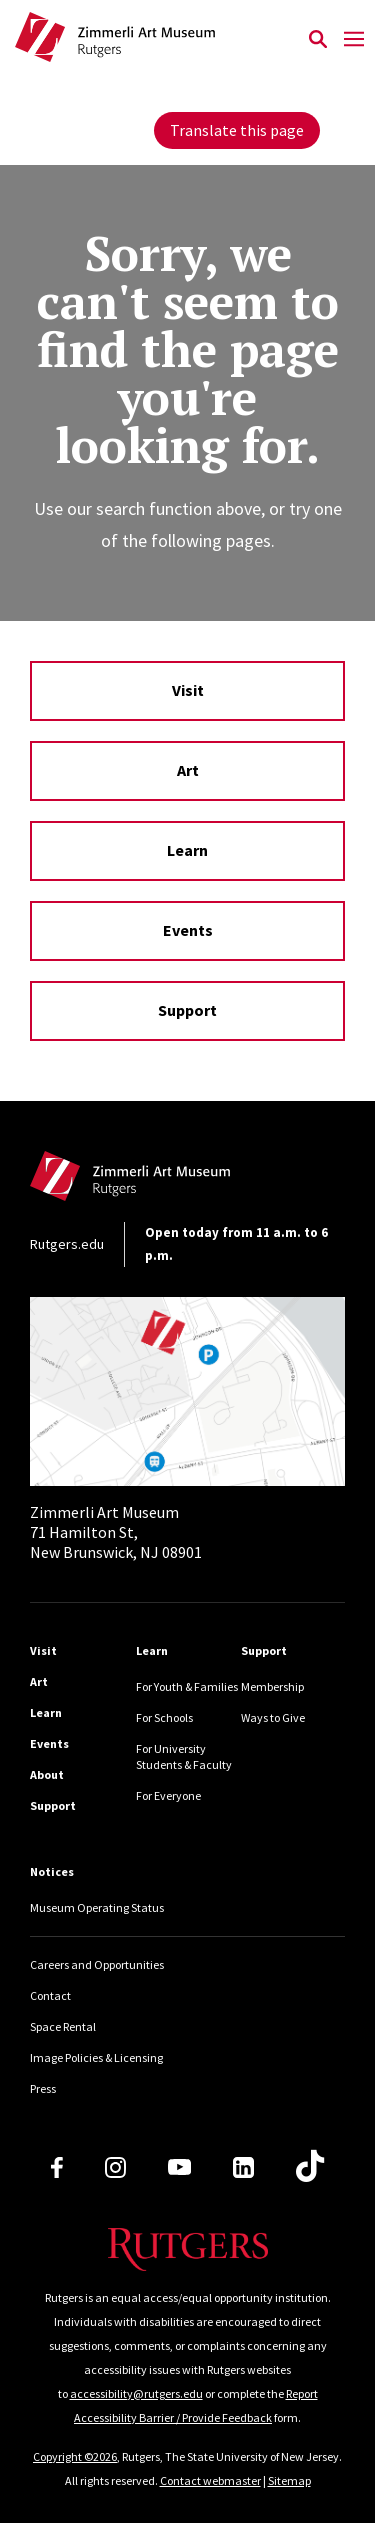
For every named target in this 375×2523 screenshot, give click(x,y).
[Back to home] (165, 1181)
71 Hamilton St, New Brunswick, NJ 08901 (116, 1532)
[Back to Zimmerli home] (157, 40)
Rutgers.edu (67, 1244)
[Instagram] (115, 2167)
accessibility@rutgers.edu (136, 2393)
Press (43, 2088)
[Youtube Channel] (179, 2167)
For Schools (164, 1717)
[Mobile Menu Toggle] (354, 40)
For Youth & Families (187, 1686)
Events (188, 930)
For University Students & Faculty (184, 1756)
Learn (187, 850)
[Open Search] (317, 40)
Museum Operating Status (97, 1907)
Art (188, 770)
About (47, 1774)
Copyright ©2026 (75, 2456)
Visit (188, 690)
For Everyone (168, 1795)
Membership (272, 1686)
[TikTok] (310, 2167)
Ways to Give (273, 1717)
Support (187, 1010)
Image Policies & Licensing (96, 2057)
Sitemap (289, 2480)
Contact (50, 1995)
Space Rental (63, 2026)
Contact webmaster (210, 2480)
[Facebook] (57, 2167)
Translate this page (237, 130)
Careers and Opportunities (97, 1964)
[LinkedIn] (243, 2167)
